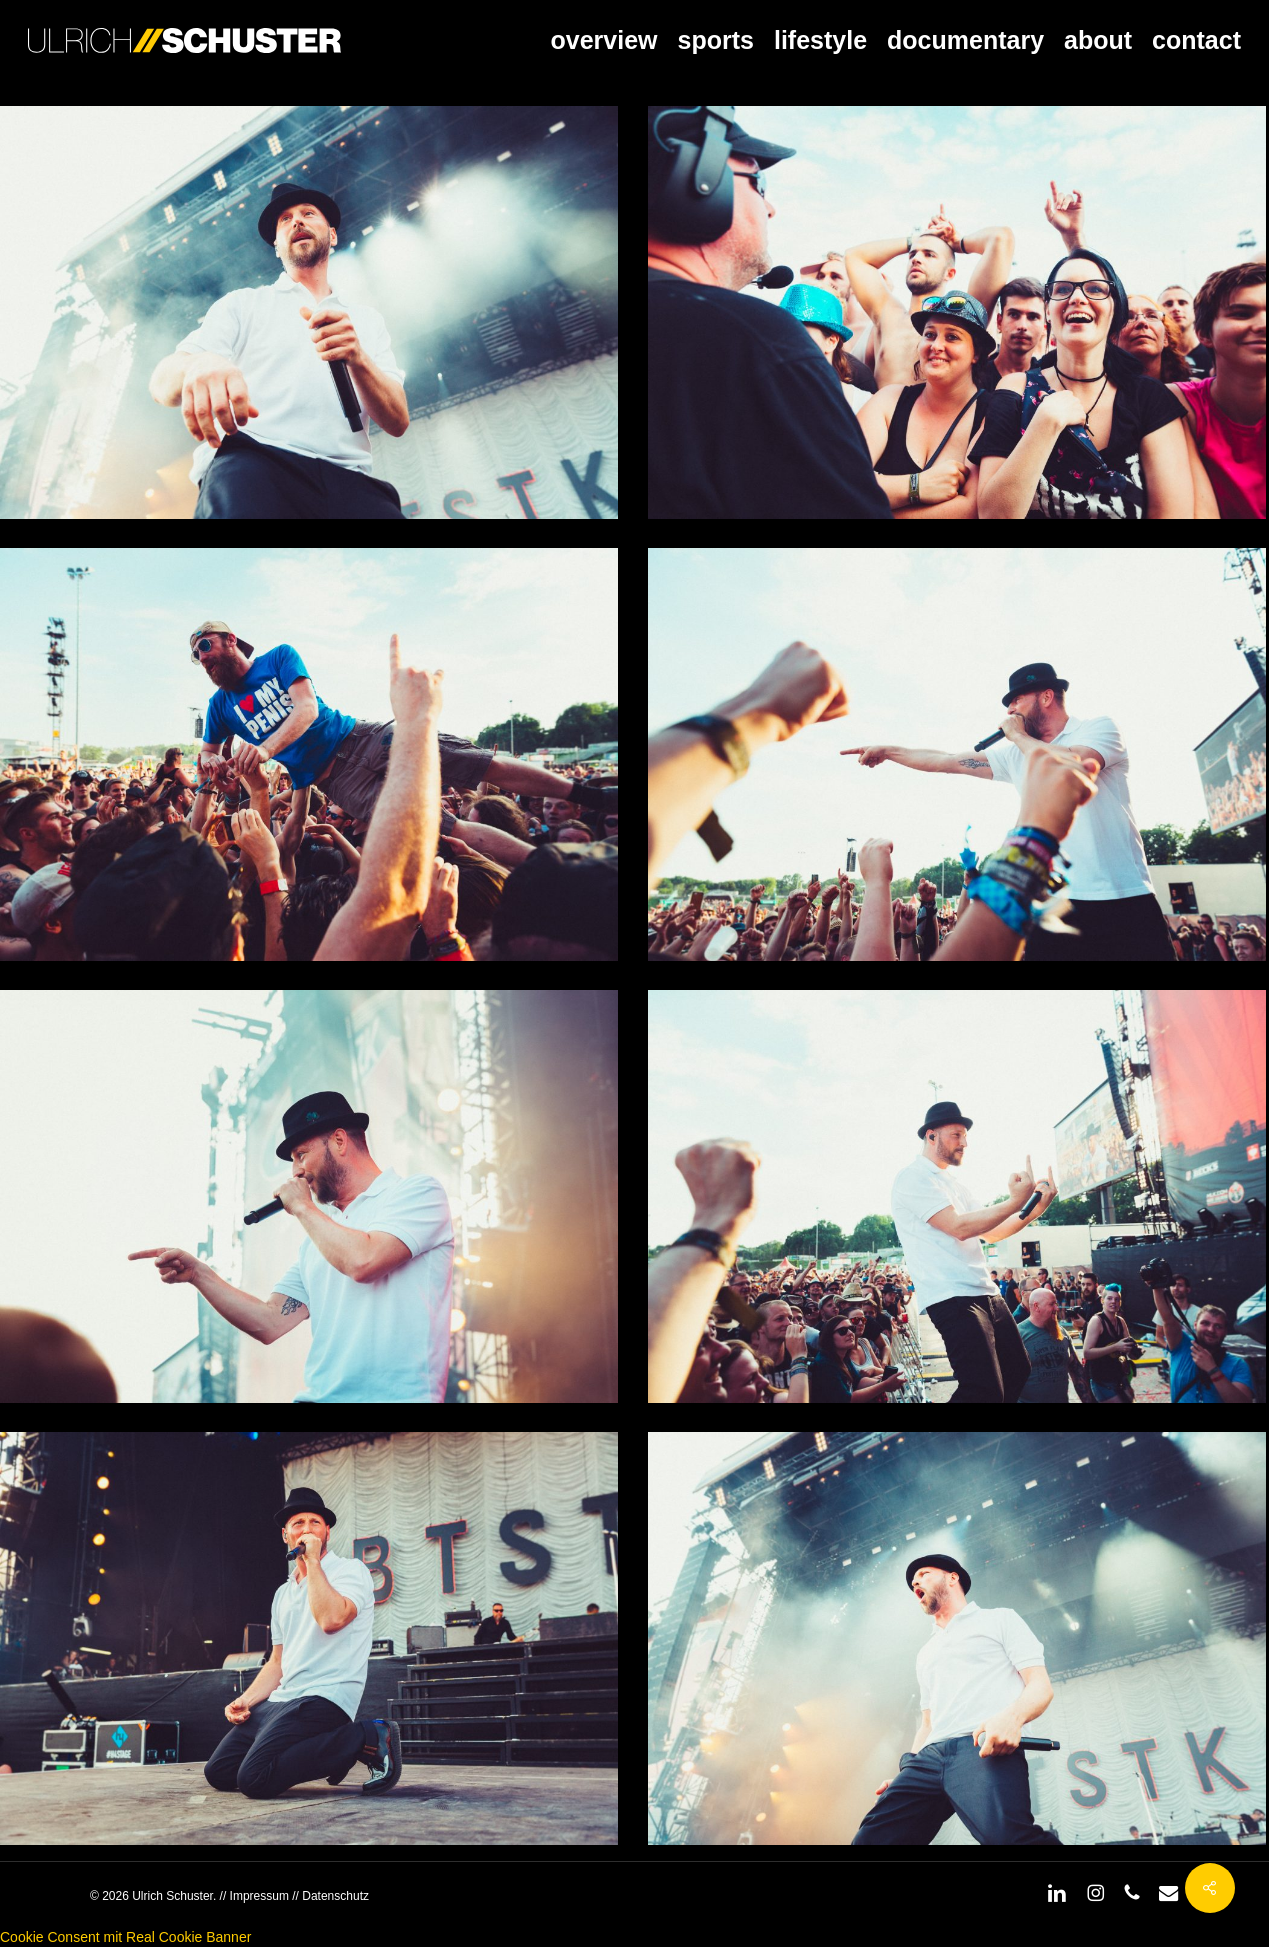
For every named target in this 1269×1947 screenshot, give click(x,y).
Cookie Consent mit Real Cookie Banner (125, 1937)
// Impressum (254, 1896)
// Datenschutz (329, 1896)
